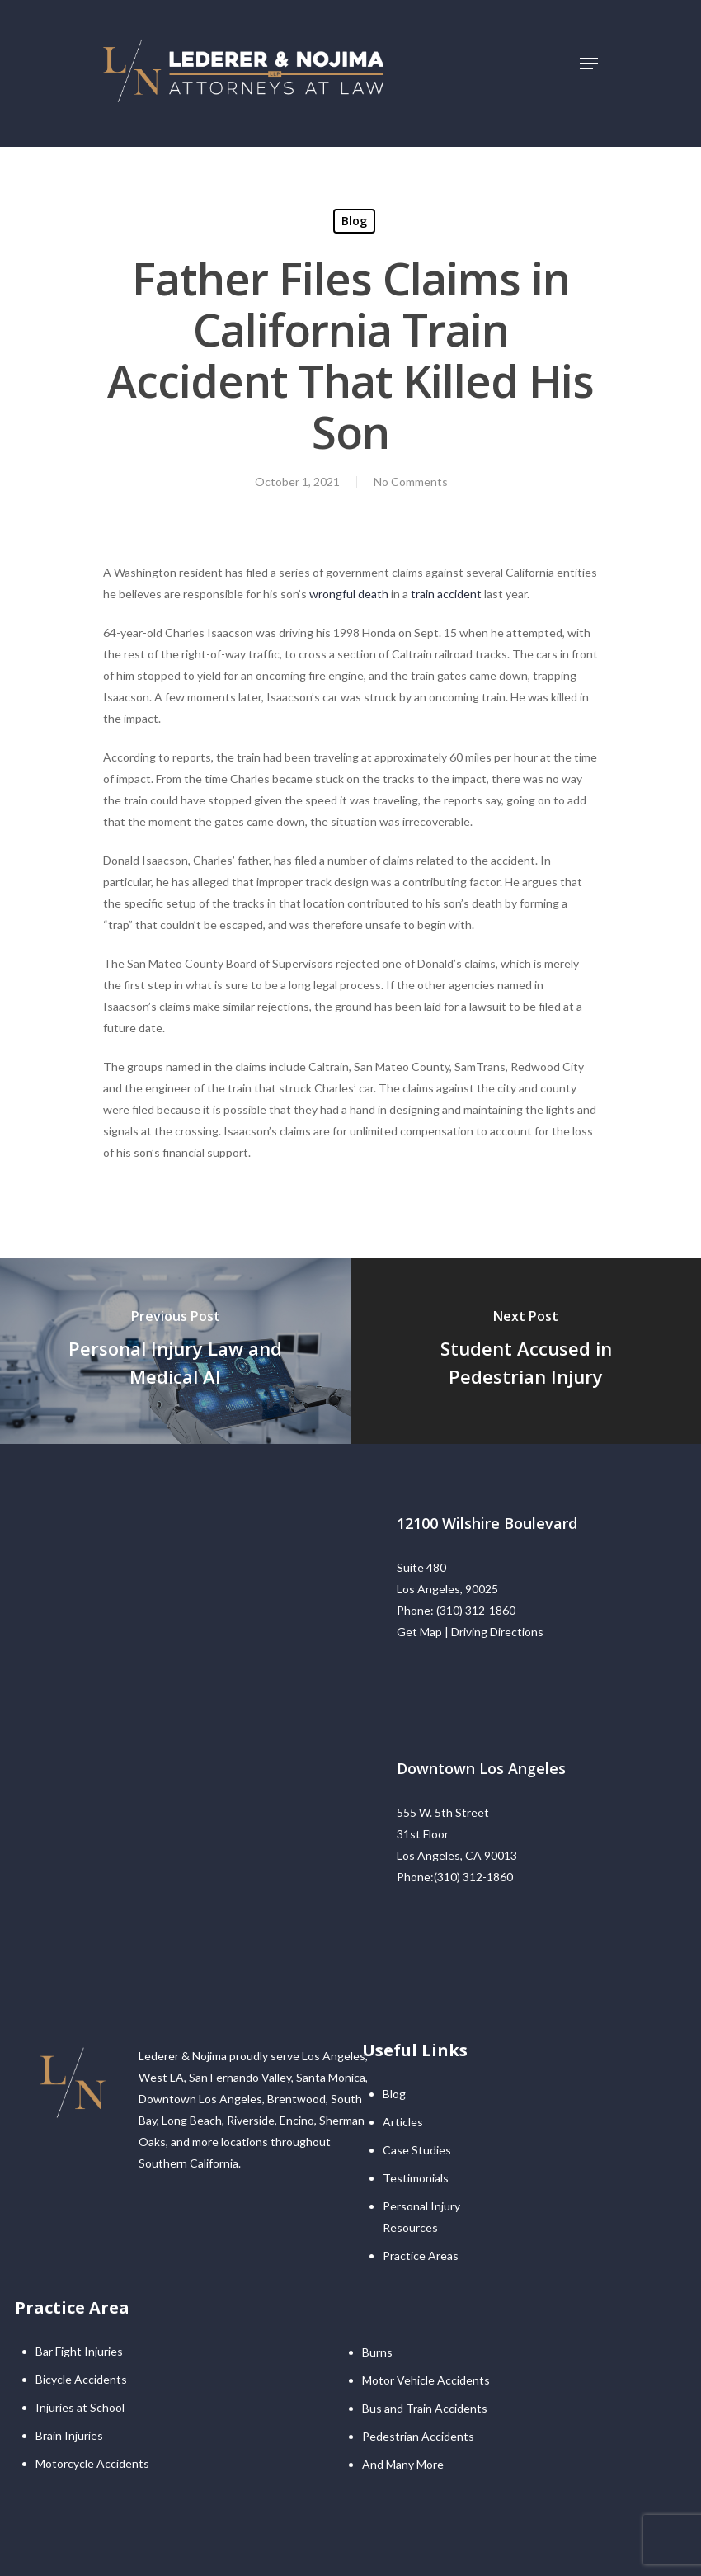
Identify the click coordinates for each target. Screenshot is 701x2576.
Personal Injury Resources (421, 2216)
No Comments (411, 481)
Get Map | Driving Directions (470, 1632)
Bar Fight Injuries (79, 2351)
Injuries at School (80, 2407)
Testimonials (416, 2178)
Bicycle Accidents (81, 2379)
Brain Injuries (69, 2435)
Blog (354, 221)
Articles (403, 2122)
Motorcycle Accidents (92, 2463)
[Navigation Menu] (589, 63)
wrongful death (348, 594)
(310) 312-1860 (475, 1610)
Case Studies (417, 2150)
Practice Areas (421, 2255)
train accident (446, 594)
